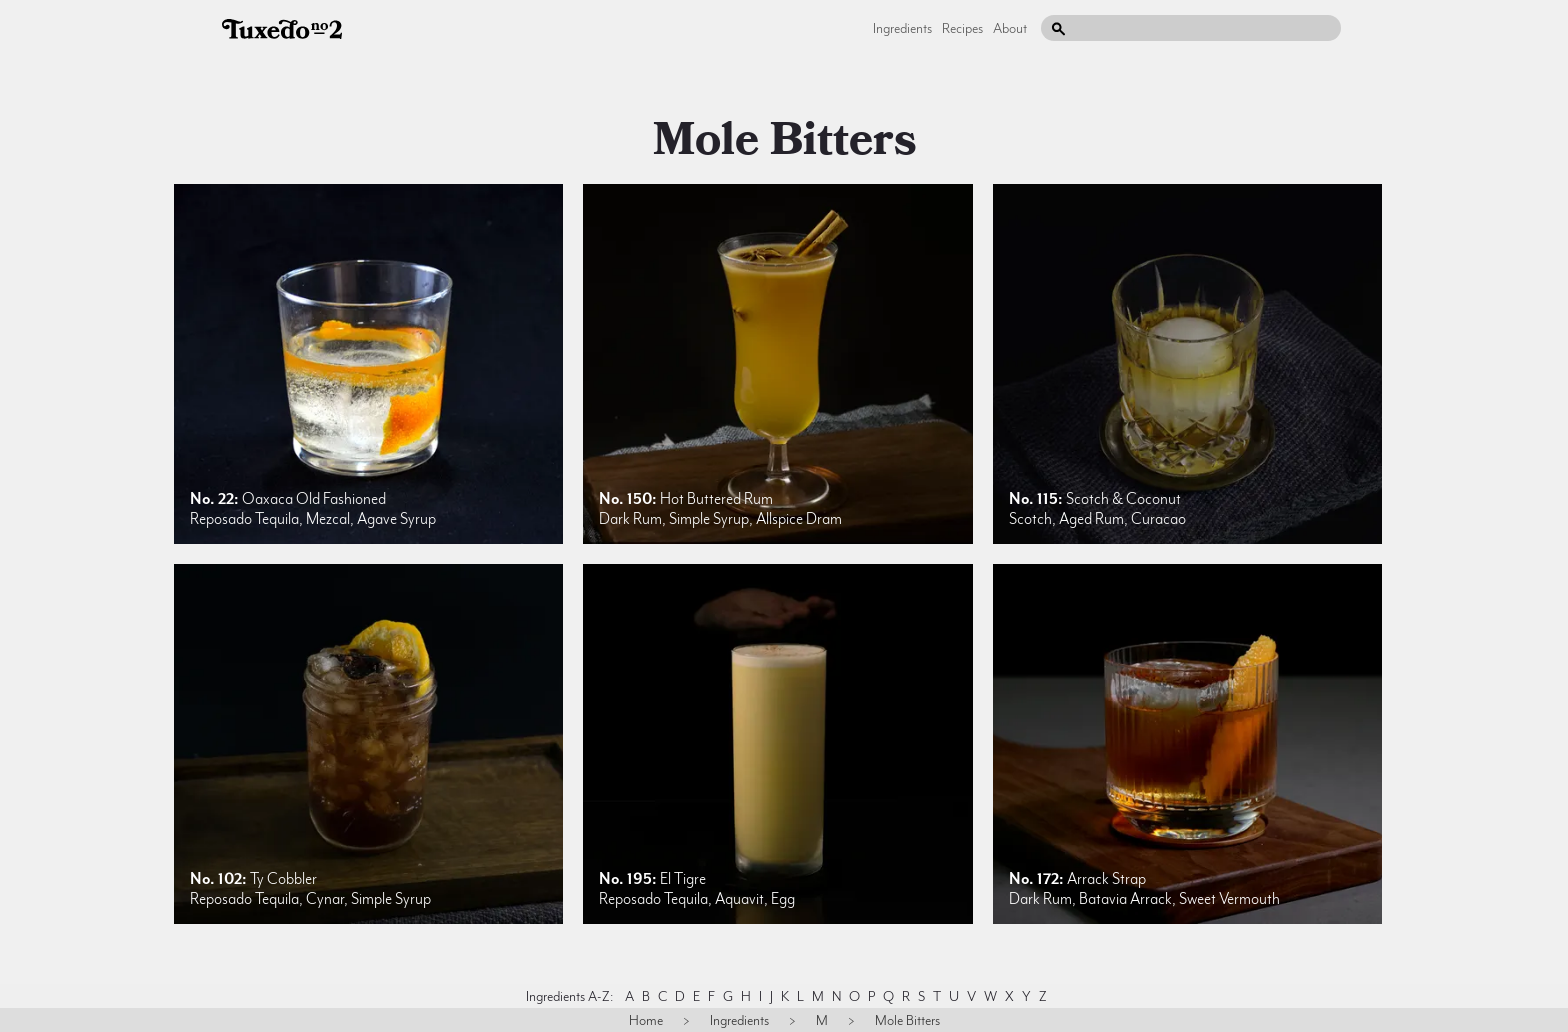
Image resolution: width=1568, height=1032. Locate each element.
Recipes (962, 28)
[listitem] (368, 364)
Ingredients (902, 28)
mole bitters (784, 140)
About (1010, 28)
